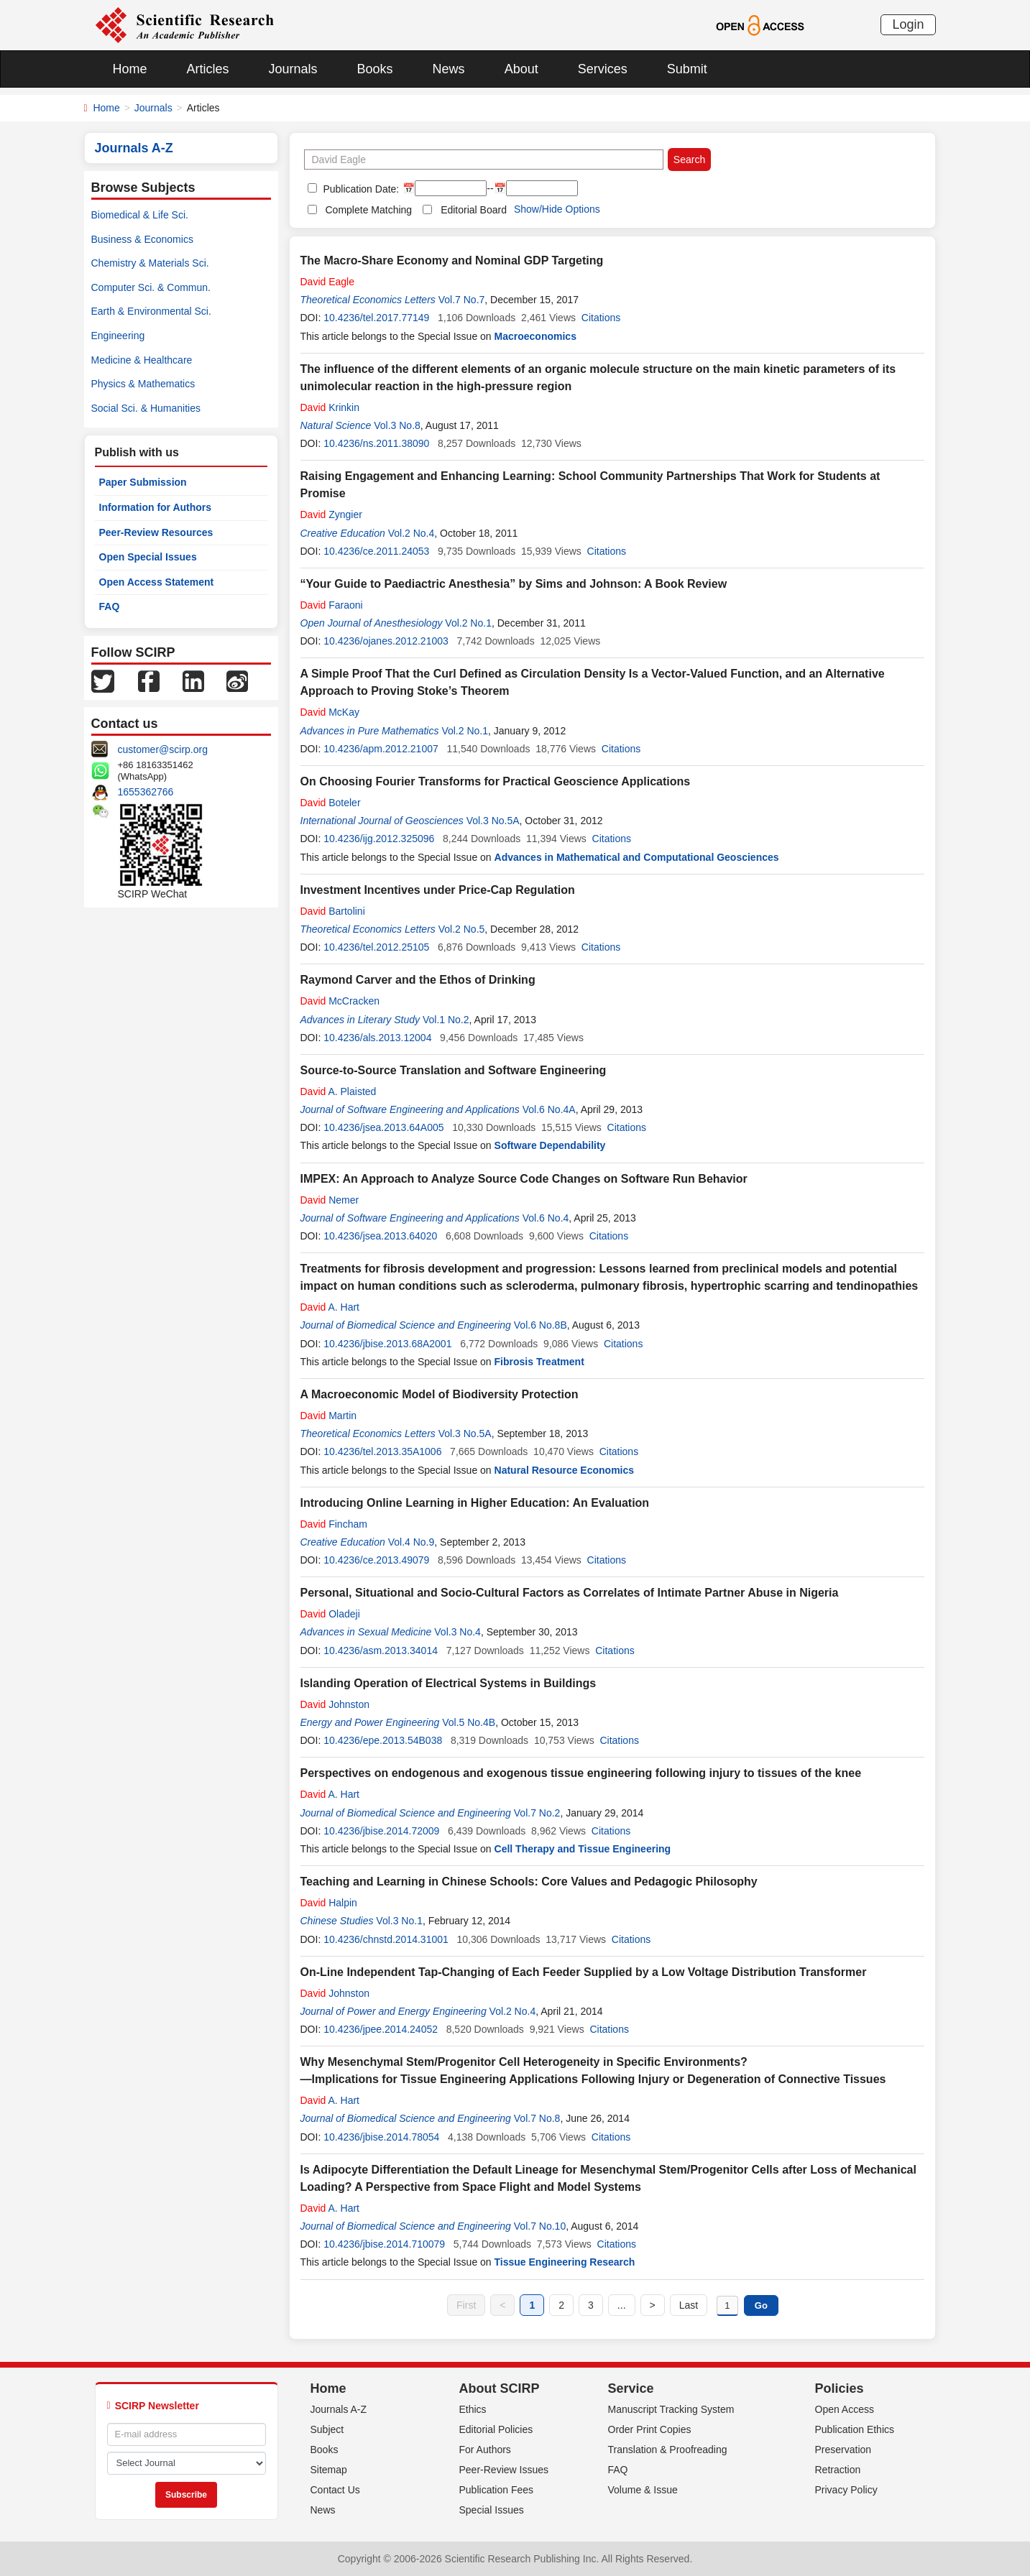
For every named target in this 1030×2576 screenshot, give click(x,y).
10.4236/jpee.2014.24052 (380, 2029)
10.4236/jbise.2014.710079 (384, 2244)
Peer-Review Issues (504, 2469)
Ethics (473, 2409)
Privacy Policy (846, 2490)
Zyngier (331, 514)
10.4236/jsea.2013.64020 (380, 1236)
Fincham (333, 1524)
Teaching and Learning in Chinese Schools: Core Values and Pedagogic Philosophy (529, 1881)
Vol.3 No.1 (399, 1920)
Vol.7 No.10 (540, 2226)
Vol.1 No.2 (446, 1019)
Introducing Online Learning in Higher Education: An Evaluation (475, 1503)
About (521, 69)
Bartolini (332, 911)
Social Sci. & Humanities (146, 408)
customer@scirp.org (163, 749)
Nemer (329, 1200)
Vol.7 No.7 (461, 299)
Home (130, 69)
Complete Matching (369, 210)
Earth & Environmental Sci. (151, 311)
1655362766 (146, 792)
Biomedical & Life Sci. (139, 215)
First (466, 2305)
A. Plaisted (338, 1091)
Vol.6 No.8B (540, 1325)
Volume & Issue (643, 2490)
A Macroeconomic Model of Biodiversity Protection (439, 1394)
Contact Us (335, 2490)
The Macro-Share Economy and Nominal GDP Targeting (452, 260)
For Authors (485, 2449)
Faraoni (331, 605)
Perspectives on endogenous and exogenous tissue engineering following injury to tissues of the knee (581, 1773)
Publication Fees (496, 2490)
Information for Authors (155, 507)
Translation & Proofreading (667, 2449)
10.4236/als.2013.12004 (377, 1037)
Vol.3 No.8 (397, 425)
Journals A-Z (339, 2409)
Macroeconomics (535, 336)
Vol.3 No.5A (493, 820)
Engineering (118, 335)
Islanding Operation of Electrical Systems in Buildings (448, 1683)
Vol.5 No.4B (468, 1722)
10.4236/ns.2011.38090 (376, 443)
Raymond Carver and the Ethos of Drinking (417, 980)
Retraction (838, 2469)
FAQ (109, 606)
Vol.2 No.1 (468, 623)
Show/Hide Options (557, 209)
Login (908, 24)
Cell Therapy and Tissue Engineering (583, 1849)
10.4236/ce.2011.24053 (376, 551)
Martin (328, 1415)
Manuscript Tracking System (671, 2409)
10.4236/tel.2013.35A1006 (382, 1451)
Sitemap (329, 2469)
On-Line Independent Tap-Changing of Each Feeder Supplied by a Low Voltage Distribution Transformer (583, 1972)
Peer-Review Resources (156, 532)
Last (688, 2305)
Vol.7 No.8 (537, 2118)
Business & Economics (142, 239)
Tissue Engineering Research (565, 2262)
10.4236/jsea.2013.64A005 (383, 1127)
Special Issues (491, 2510)
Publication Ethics (855, 2429)
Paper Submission (143, 482)
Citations (600, 317)
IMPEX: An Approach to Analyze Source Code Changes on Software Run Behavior (524, 1179)
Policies (839, 2388)
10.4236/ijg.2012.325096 (378, 838)
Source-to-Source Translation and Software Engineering (453, 1070)
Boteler (330, 802)
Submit (687, 69)
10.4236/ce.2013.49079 (376, 1560)
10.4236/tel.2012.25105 (376, 947)
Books (375, 69)
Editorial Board (474, 210)
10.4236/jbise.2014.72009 (381, 1831)
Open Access (845, 2409)
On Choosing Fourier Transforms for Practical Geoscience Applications (495, 781)
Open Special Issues (148, 557)
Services (602, 69)
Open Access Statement (156, 582)
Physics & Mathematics (143, 383)
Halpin (328, 1902)
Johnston (335, 1704)
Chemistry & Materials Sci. (150, 263)
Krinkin (329, 407)
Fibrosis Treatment (539, 1361)
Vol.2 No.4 (411, 533)
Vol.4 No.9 (411, 1542)
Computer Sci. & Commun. (151, 287)
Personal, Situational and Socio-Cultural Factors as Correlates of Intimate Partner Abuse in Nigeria (569, 1593)
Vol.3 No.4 (457, 1632)
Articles (208, 69)
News (449, 69)
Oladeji (330, 1614)
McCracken (340, 1001)
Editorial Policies (496, 2429)
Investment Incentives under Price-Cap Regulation (437, 890)
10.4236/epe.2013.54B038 (382, 1740)
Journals (293, 69)
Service (631, 2388)
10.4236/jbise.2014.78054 (381, 2137)
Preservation (843, 2449)
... (621, 2305)
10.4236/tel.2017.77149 (376, 317)
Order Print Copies (649, 2429)
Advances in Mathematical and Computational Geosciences (637, 857)
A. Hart (329, 1307)
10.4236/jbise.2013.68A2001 (387, 1343)
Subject (327, 2429)
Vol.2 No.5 (461, 929)
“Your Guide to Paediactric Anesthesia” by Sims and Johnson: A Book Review (513, 584)
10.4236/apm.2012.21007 (380, 748)
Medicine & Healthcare (142, 360)
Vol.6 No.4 (546, 1218)
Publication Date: (360, 189)
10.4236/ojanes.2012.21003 (386, 641)
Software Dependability (550, 1145)
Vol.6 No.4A (549, 1109)
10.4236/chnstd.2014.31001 (386, 1939)
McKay (329, 712)
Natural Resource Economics (565, 1470)
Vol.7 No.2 (537, 1813)
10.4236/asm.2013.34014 (380, 1650)
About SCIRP (499, 2388)
